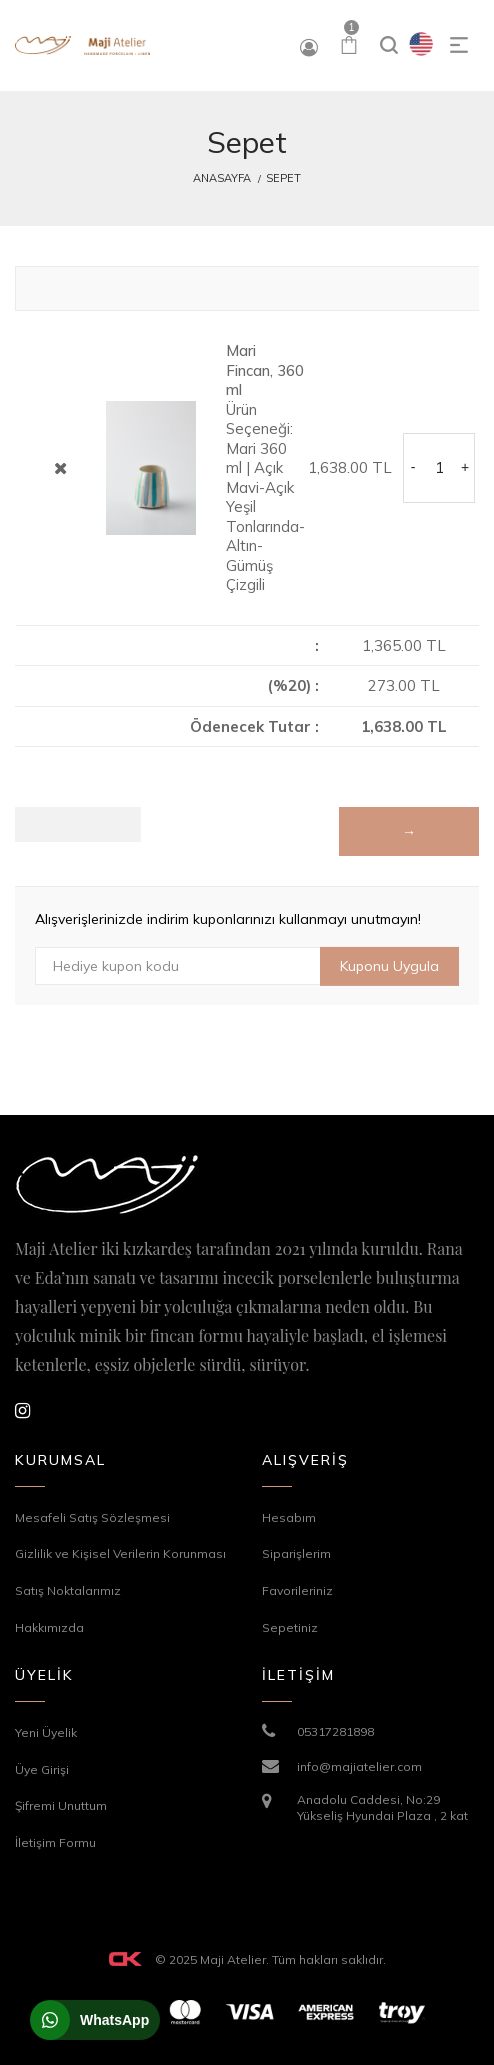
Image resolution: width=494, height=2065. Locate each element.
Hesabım (289, 1517)
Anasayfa (222, 178)
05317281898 (335, 1731)
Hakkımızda (49, 1627)
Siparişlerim (296, 1553)
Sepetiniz (290, 1627)
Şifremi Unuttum (61, 1805)
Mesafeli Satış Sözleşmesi (92, 1517)
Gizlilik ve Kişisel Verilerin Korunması (120, 1553)
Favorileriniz (297, 1590)
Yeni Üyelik (46, 1732)
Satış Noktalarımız (68, 1590)
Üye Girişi (42, 1769)
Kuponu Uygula (389, 966)
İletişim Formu (55, 1842)
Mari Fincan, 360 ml (265, 370)
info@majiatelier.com (359, 1766)
